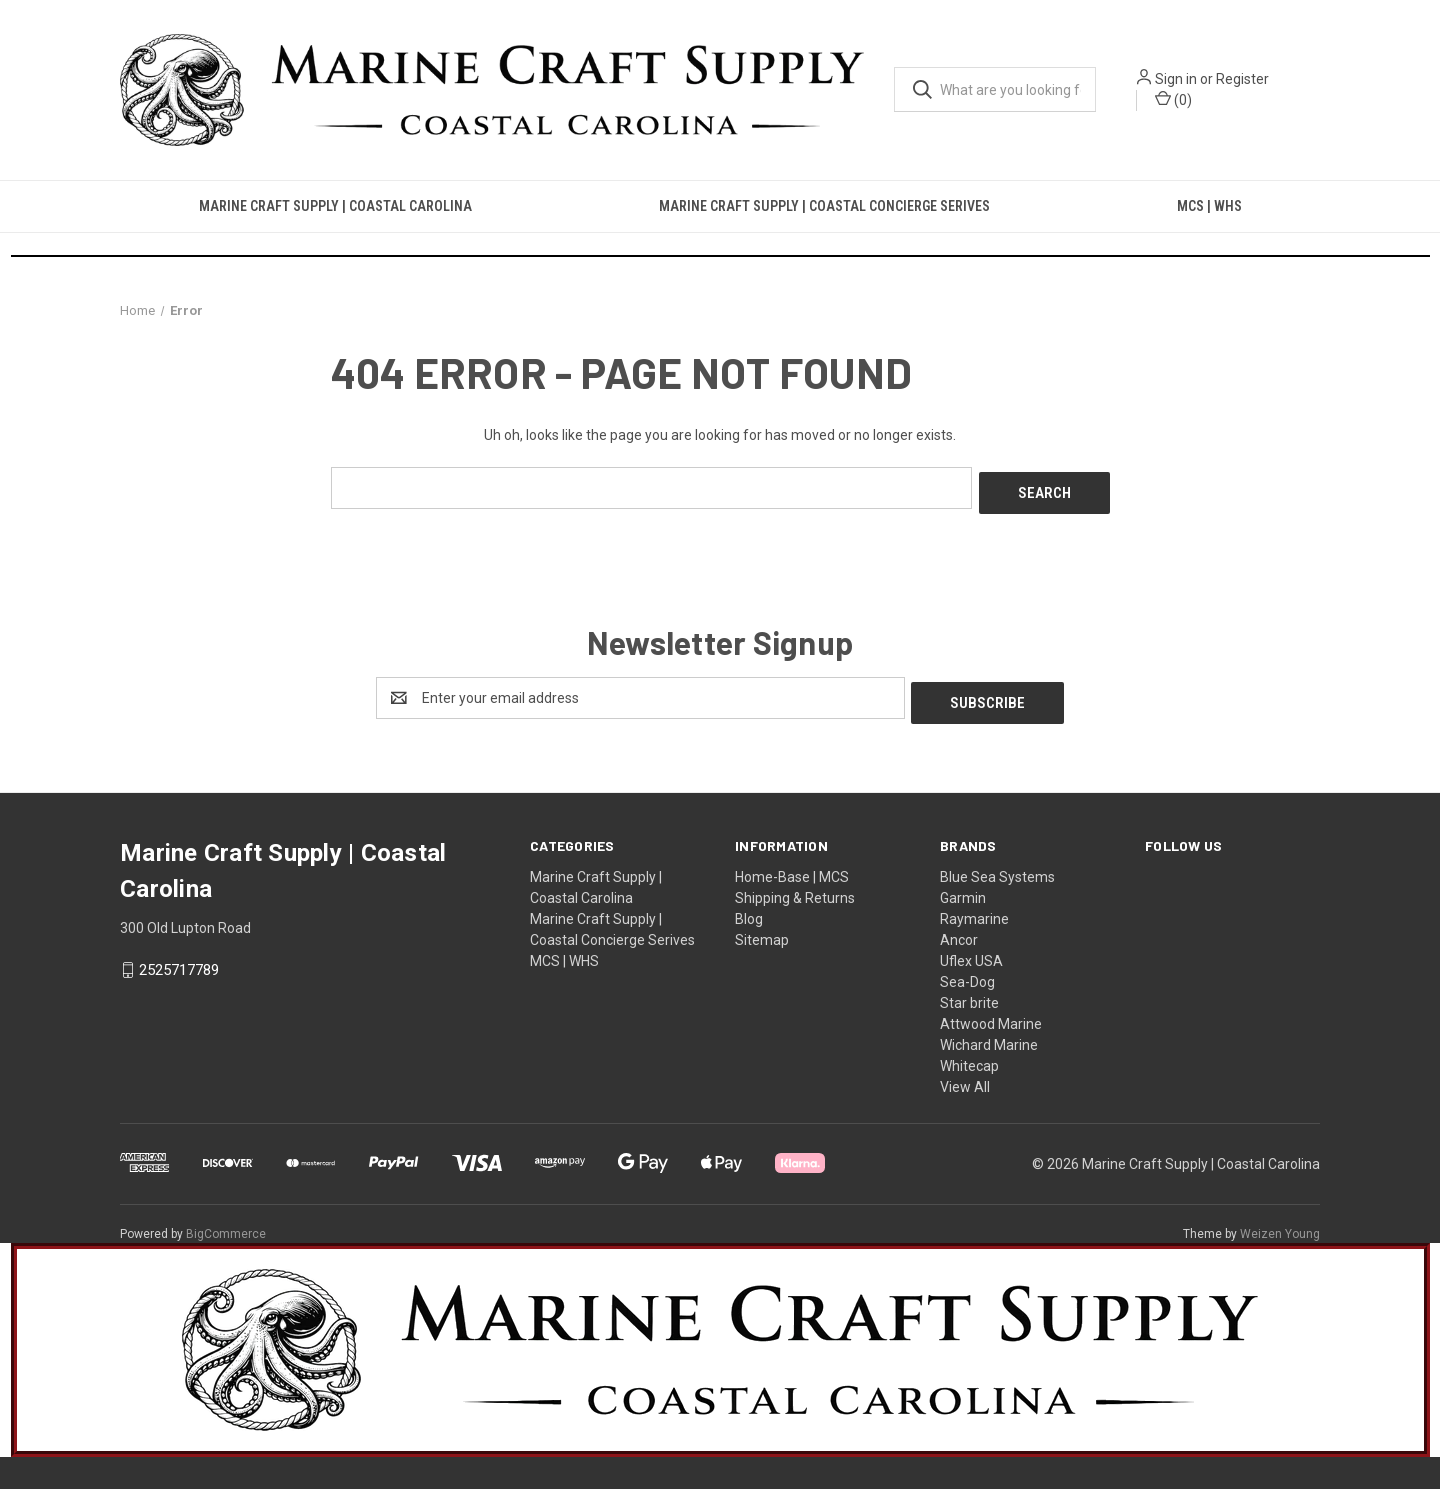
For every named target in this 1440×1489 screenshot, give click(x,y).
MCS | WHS (1209, 206)
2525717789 (179, 960)
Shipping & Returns (795, 888)
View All (965, 1077)
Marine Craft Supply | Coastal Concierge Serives (824, 206)
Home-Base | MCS (792, 867)
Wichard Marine (989, 1035)
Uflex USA (971, 951)
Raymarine (974, 909)
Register (1242, 79)
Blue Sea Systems (997, 867)
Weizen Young (1280, 1224)
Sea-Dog (967, 972)
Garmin (963, 888)
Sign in (1176, 79)
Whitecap (969, 1056)
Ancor (959, 930)
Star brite (969, 993)
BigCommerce (226, 1224)
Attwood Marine (991, 1014)
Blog (749, 909)
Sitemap (762, 930)
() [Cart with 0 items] (1173, 99)
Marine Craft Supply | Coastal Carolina (335, 206)
